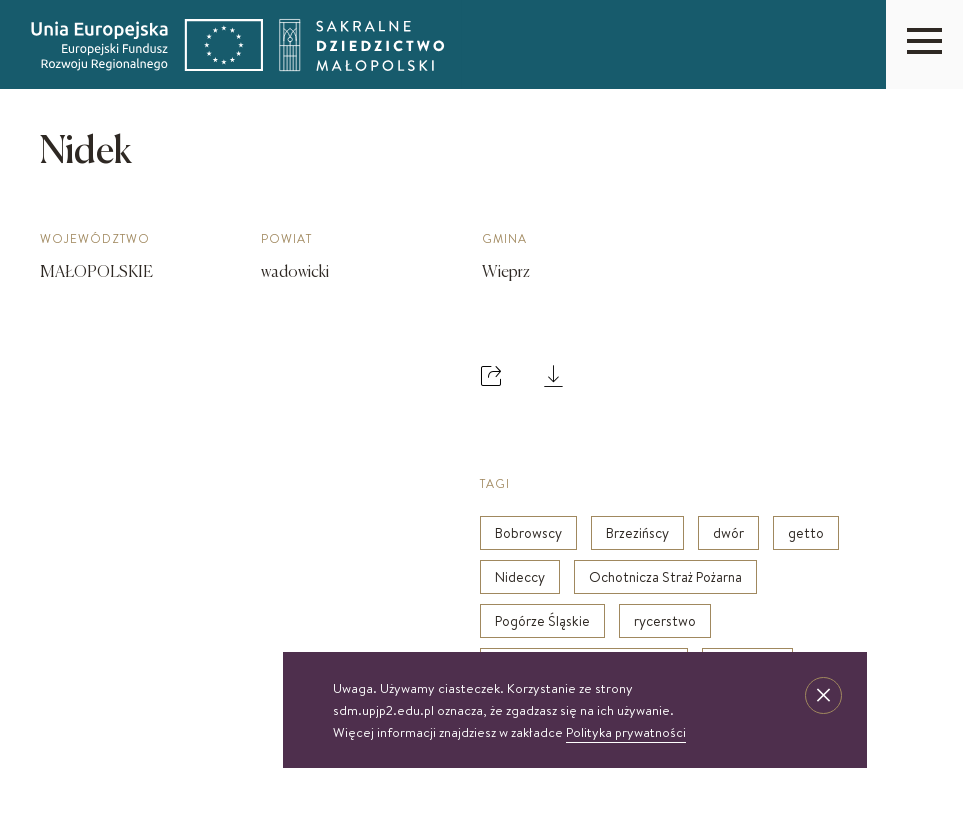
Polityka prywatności (626, 732)
